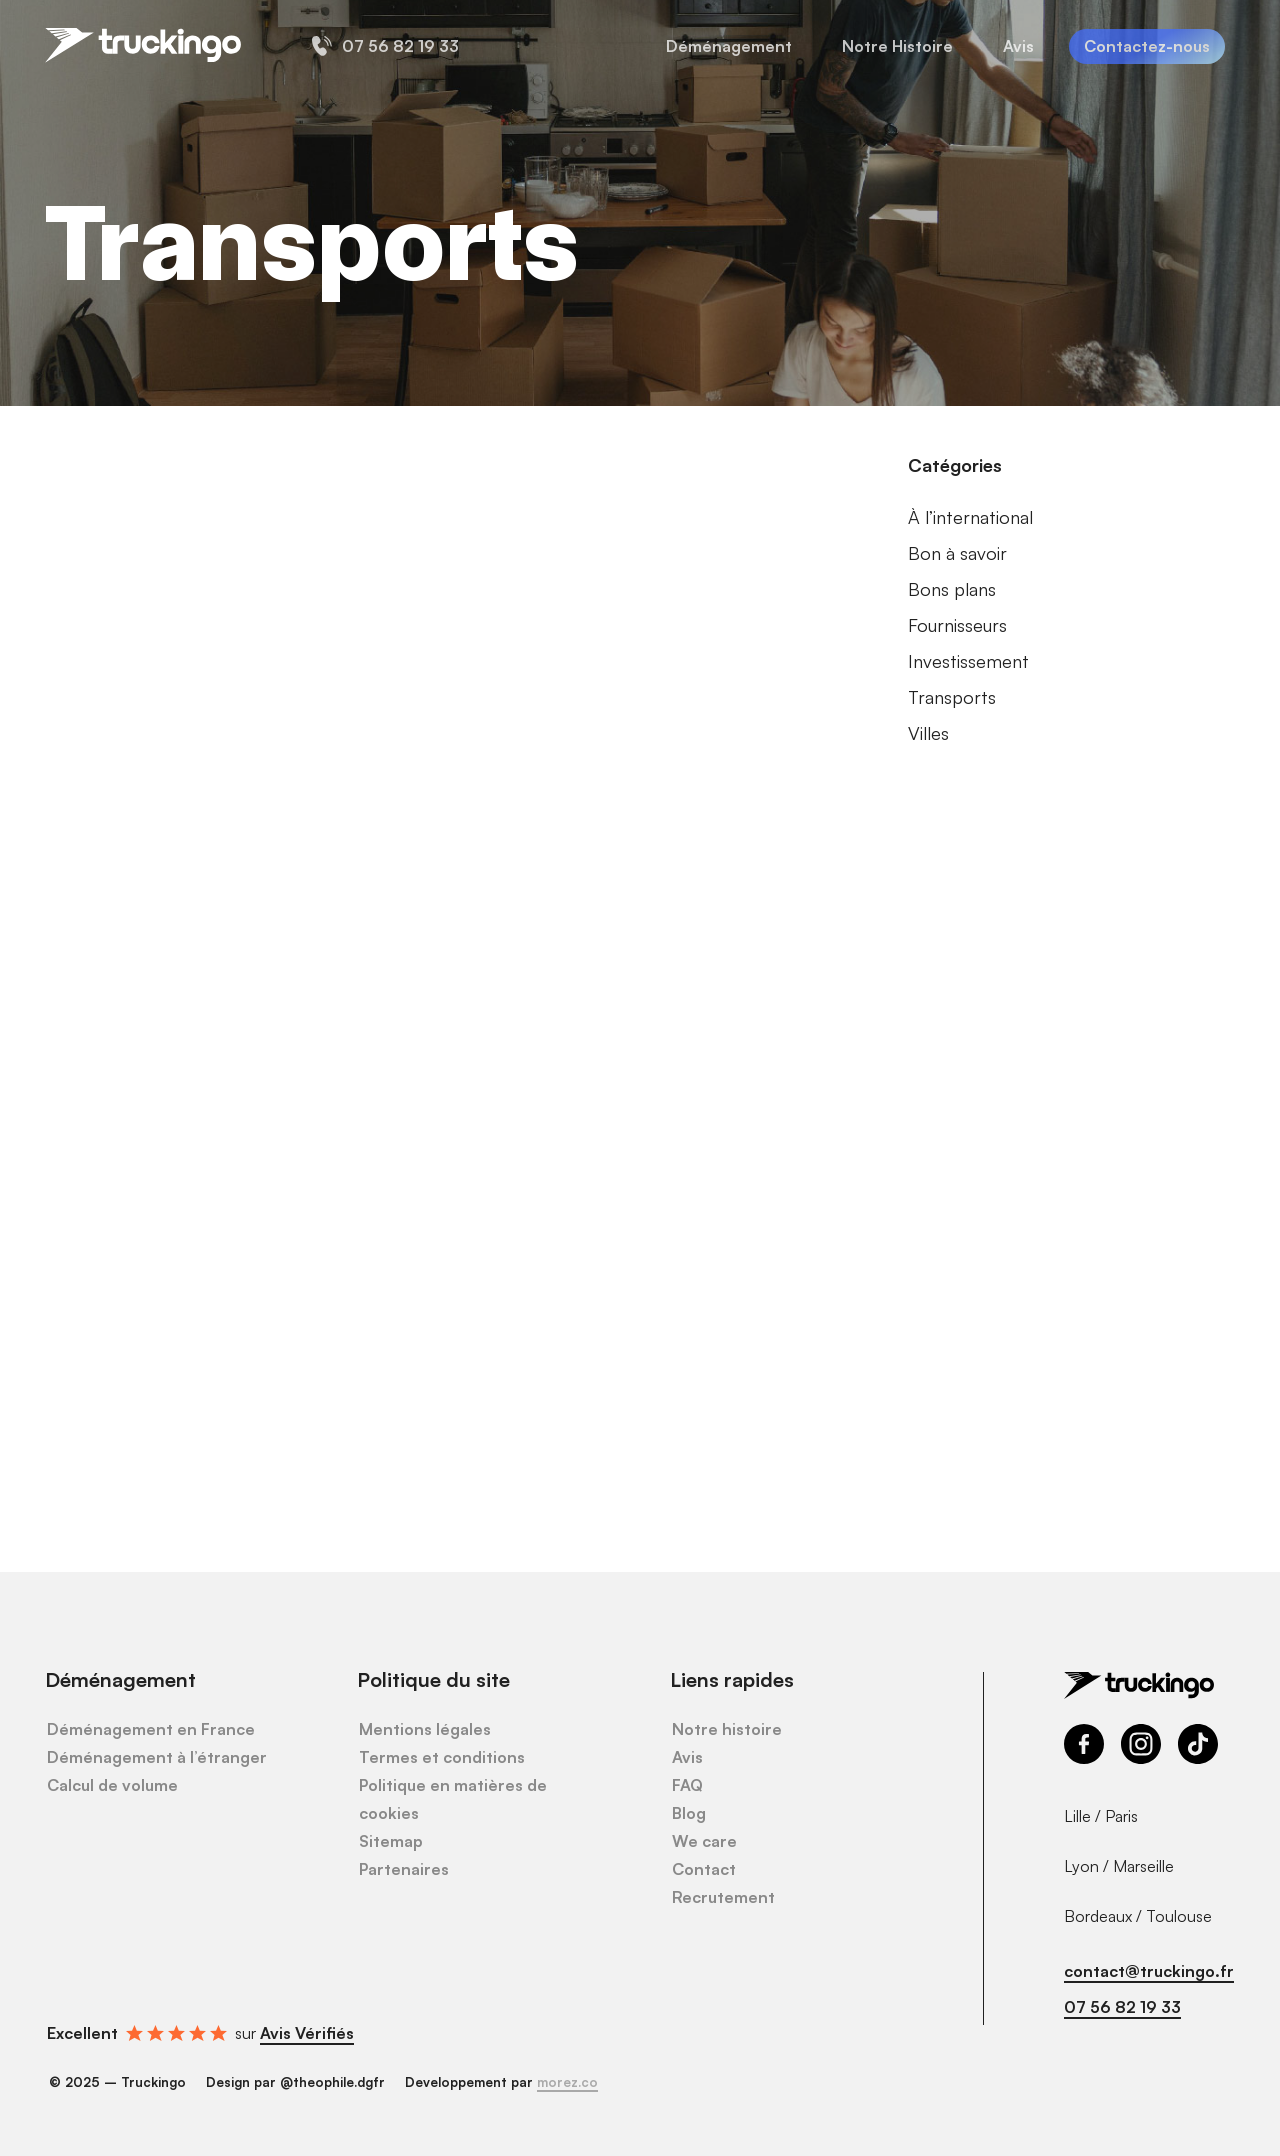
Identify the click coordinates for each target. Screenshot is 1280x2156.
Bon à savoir (957, 553)
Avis (687, 1757)
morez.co (567, 2082)
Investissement (968, 661)
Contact (704, 1869)
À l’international (970, 517)
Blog (689, 1813)
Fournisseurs (957, 625)
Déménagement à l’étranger (157, 1757)
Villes (928, 733)
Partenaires (404, 1869)
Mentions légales (425, 1729)
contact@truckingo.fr (1149, 1971)
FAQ (687, 1785)
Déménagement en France (151, 1729)
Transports (952, 697)
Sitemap (391, 1841)
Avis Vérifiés (307, 2033)
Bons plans (952, 589)
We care (704, 1841)
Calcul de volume (112, 1785)
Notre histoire (727, 1729)
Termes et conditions (442, 1757)
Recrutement (723, 1897)
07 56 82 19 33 (1122, 2007)
